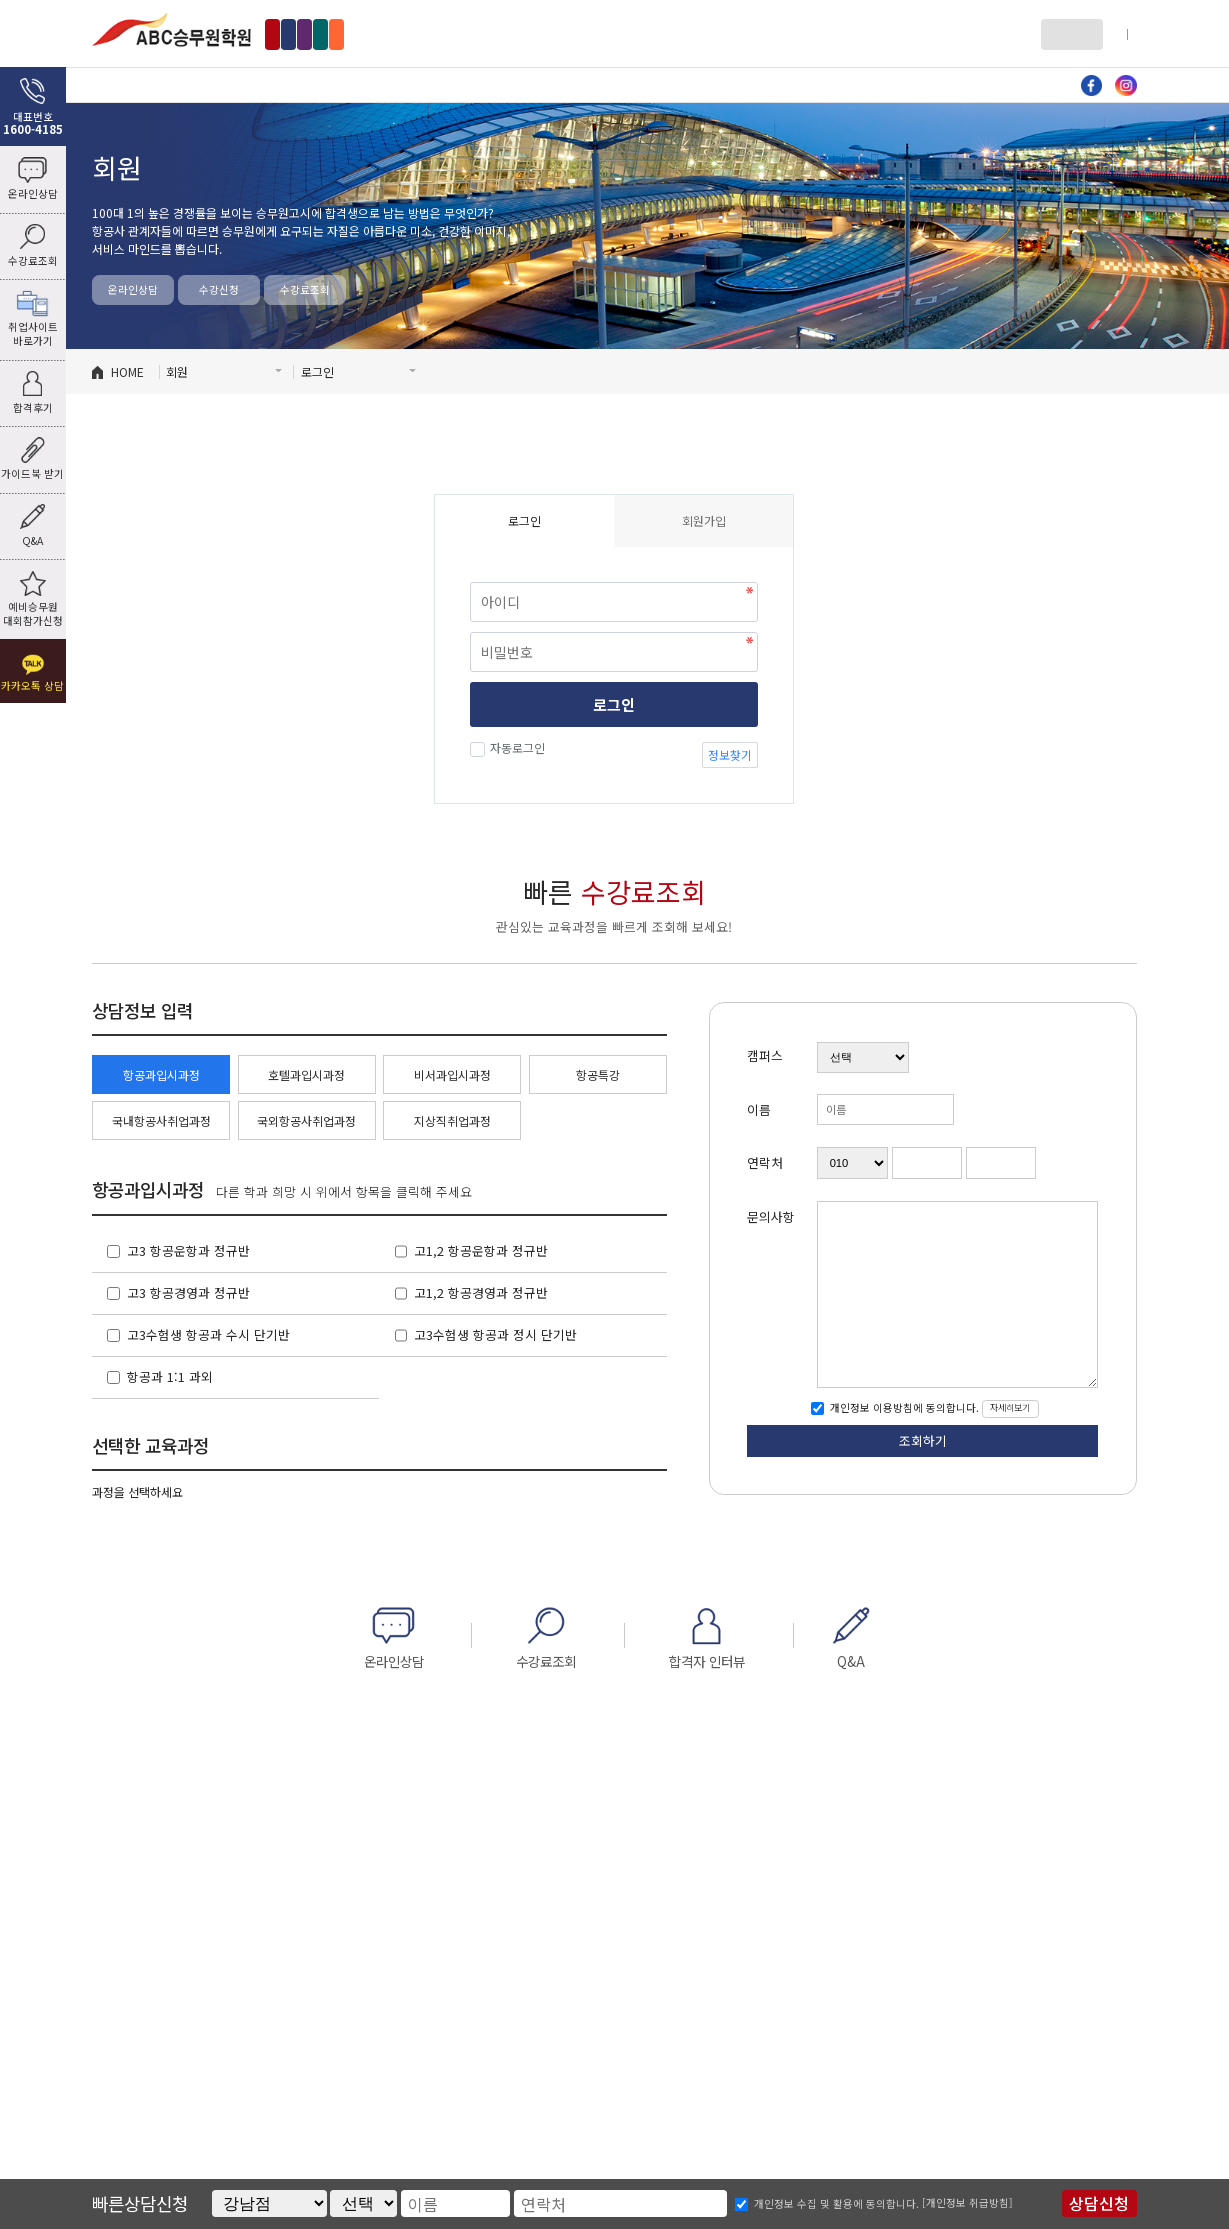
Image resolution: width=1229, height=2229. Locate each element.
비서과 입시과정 (641, 84)
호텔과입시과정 (306, 1074)
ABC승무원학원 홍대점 (171, 29)
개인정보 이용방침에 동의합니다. (903, 1407)
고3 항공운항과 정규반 (188, 1250)
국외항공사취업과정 (306, 1120)
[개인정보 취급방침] (967, 2202)
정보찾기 (730, 754)
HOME (127, 371)
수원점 (512, 33)
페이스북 (1092, 86)
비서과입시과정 (452, 1074)
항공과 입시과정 (327, 84)
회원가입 (1117, 33)
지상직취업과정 (452, 1120)
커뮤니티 (954, 84)
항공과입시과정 (161, 1074)
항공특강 (598, 1074)
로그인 (1063, 33)
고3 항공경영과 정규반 (188, 1292)
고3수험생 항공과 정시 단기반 (495, 1334)
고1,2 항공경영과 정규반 (481, 1292)
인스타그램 (1126, 86)
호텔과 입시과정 (484, 84)
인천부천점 (437, 33)
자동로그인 (515, 747)
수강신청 (219, 289)
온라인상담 (133, 289)
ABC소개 (171, 84)
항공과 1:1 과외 (170, 1376)
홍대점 (362, 33)
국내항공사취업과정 (161, 1120)
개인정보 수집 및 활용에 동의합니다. (836, 2203)
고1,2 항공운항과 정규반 (481, 1250)
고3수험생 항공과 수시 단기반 (208, 1334)
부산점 (577, 33)
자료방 (797, 84)
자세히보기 (1010, 1407)
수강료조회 (305, 289)
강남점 (297, 33)
